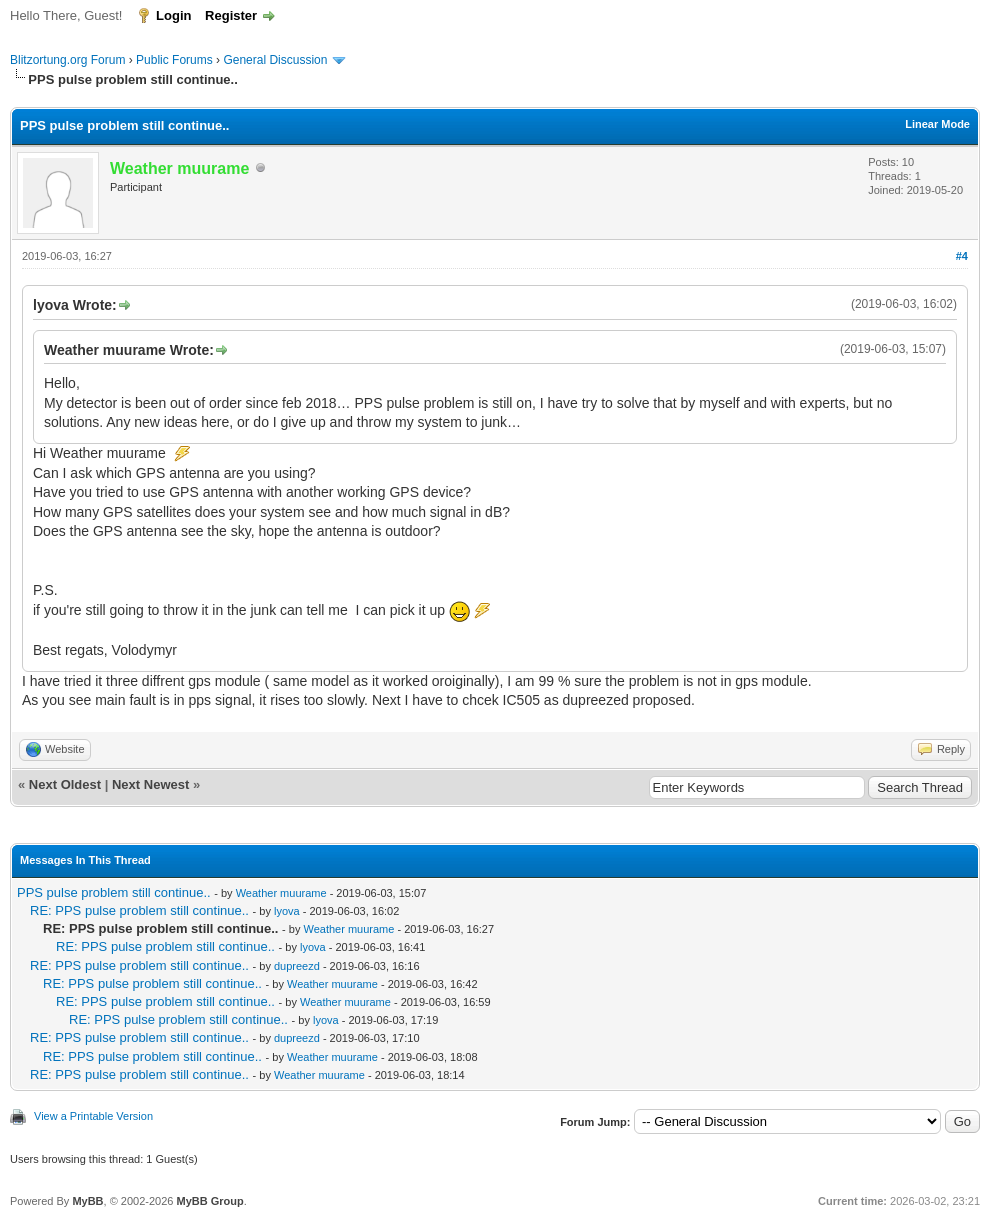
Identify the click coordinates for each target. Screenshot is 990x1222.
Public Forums (174, 60)
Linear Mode (937, 124)
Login (173, 15)
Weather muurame (281, 893)
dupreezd (297, 966)
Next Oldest (65, 784)
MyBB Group (209, 1201)
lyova (287, 911)
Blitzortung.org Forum (67, 60)
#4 (962, 256)
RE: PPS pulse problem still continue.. (139, 910)
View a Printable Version (93, 1116)
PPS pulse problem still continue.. (114, 892)
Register (231, 15)
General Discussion (275, 60)
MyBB (87, 1201)
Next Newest (150, 784)
